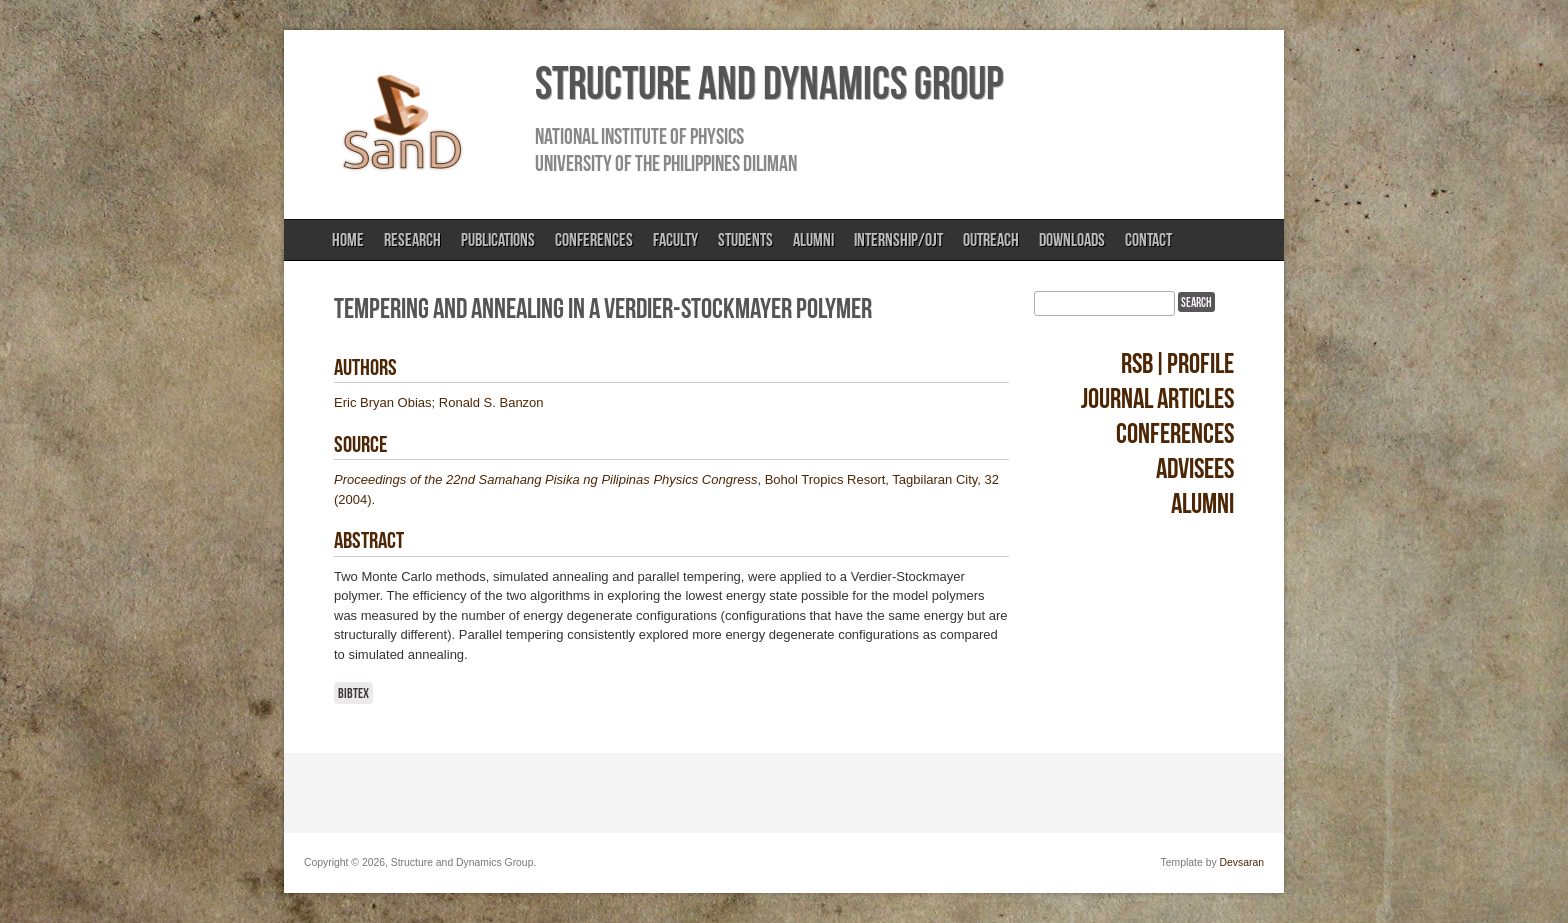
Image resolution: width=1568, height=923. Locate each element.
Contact (1148, 240)
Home (348, 240)
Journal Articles (1157, 398)
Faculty (675, 240)
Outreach (991, 240)
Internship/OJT (898, 240)
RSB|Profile (1177, 363)
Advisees (1195, 468)
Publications (498, 240)
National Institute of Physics (639, 136)
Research (412, 240)
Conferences (594, 240)
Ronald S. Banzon (491, 402)
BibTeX (353, 693)
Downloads (1072, 240)
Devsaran (1242, 862)
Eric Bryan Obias (383, 402)
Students (745, 240)
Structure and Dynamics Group (769, 83)
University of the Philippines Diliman (666, 163)
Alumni (813, 240)
